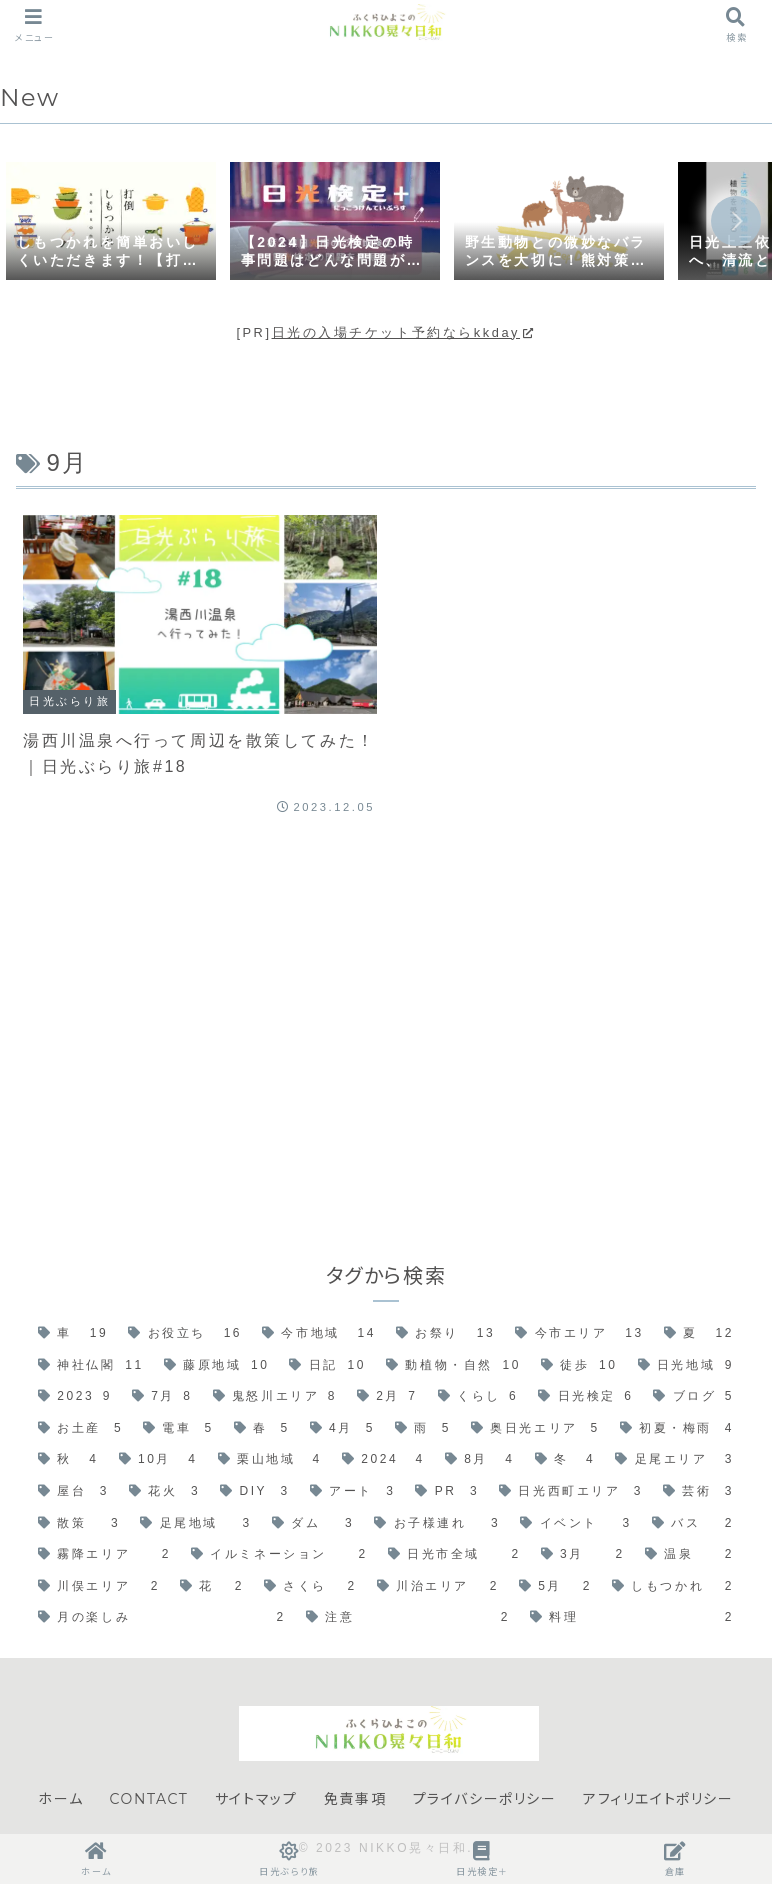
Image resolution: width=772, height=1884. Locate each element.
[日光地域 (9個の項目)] (686, 1366)
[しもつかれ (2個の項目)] (673, 1587)
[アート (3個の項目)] (353, 1492)
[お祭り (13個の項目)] (445, 1334)
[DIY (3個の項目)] (255, 1492)
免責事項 (355, 1799)
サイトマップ (256, 1799)
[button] (736, 221)
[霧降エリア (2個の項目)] (104, 1555)
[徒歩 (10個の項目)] (579, 1366)
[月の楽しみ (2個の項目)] (162, 1618)
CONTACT (149, 1799)
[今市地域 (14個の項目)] (319, 1334)
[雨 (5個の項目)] (423, 1429)
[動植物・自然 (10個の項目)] (453, 1366)
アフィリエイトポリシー (658, 1799)
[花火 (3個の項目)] (164, 1492)
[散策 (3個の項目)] (79, 1524)
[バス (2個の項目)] (693, 1524)
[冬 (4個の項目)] (565, 1460)
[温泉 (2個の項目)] (689, 1555)
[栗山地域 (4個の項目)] (270, 1460)
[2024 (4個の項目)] (383, 1460)
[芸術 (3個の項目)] (698, 1492)
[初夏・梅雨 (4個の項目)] (677, 1429)
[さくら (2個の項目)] (310, 1587)
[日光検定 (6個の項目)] (585, 1397)
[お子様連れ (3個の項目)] (437, 1524)
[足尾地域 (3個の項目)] (195, 1524)
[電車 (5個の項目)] (178, 1429)
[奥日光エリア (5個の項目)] (535, 1429)
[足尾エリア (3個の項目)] (674, 1460)
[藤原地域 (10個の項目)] (217, 1366)
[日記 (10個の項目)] (327, 1366)
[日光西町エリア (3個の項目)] (571, 1492)
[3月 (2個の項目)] (583, 1555)
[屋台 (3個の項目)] (73, 1492)
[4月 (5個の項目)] (342, 1429)
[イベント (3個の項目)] (575, 1524)
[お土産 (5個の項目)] (80, 1429)
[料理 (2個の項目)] (632, 1618)
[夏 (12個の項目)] (699, 1334)
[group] (111, 223)
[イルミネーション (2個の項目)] (279, 1555)
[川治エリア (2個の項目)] (438, 1587)
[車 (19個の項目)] (73, 1334)
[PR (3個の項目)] (447, 1492)
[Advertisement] (386, 1018)
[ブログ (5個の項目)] (693, 1397)
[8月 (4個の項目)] (480, 1460)
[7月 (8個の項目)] (162, 1397)
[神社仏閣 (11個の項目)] (91, 1366)
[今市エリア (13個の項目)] (579, 1334)
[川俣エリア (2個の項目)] (99, 1587)
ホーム (60, 1799)
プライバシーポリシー (485, 1799)
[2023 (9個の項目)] (75, 1397)
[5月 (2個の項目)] (555, 1587)
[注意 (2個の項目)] (408, 1618)
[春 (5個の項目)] (262, 1429)
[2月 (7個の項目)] (387, 1397)
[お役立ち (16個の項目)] (185, 1334)
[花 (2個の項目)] (212, 1587)
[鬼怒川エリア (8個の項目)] (275, 1397)
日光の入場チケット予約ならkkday (404, 332)
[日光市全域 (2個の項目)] (454, 1555)
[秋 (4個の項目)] (68, 1460)
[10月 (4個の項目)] (158, 1460)
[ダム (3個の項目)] (313, 1524)
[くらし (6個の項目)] (478, 1397)
